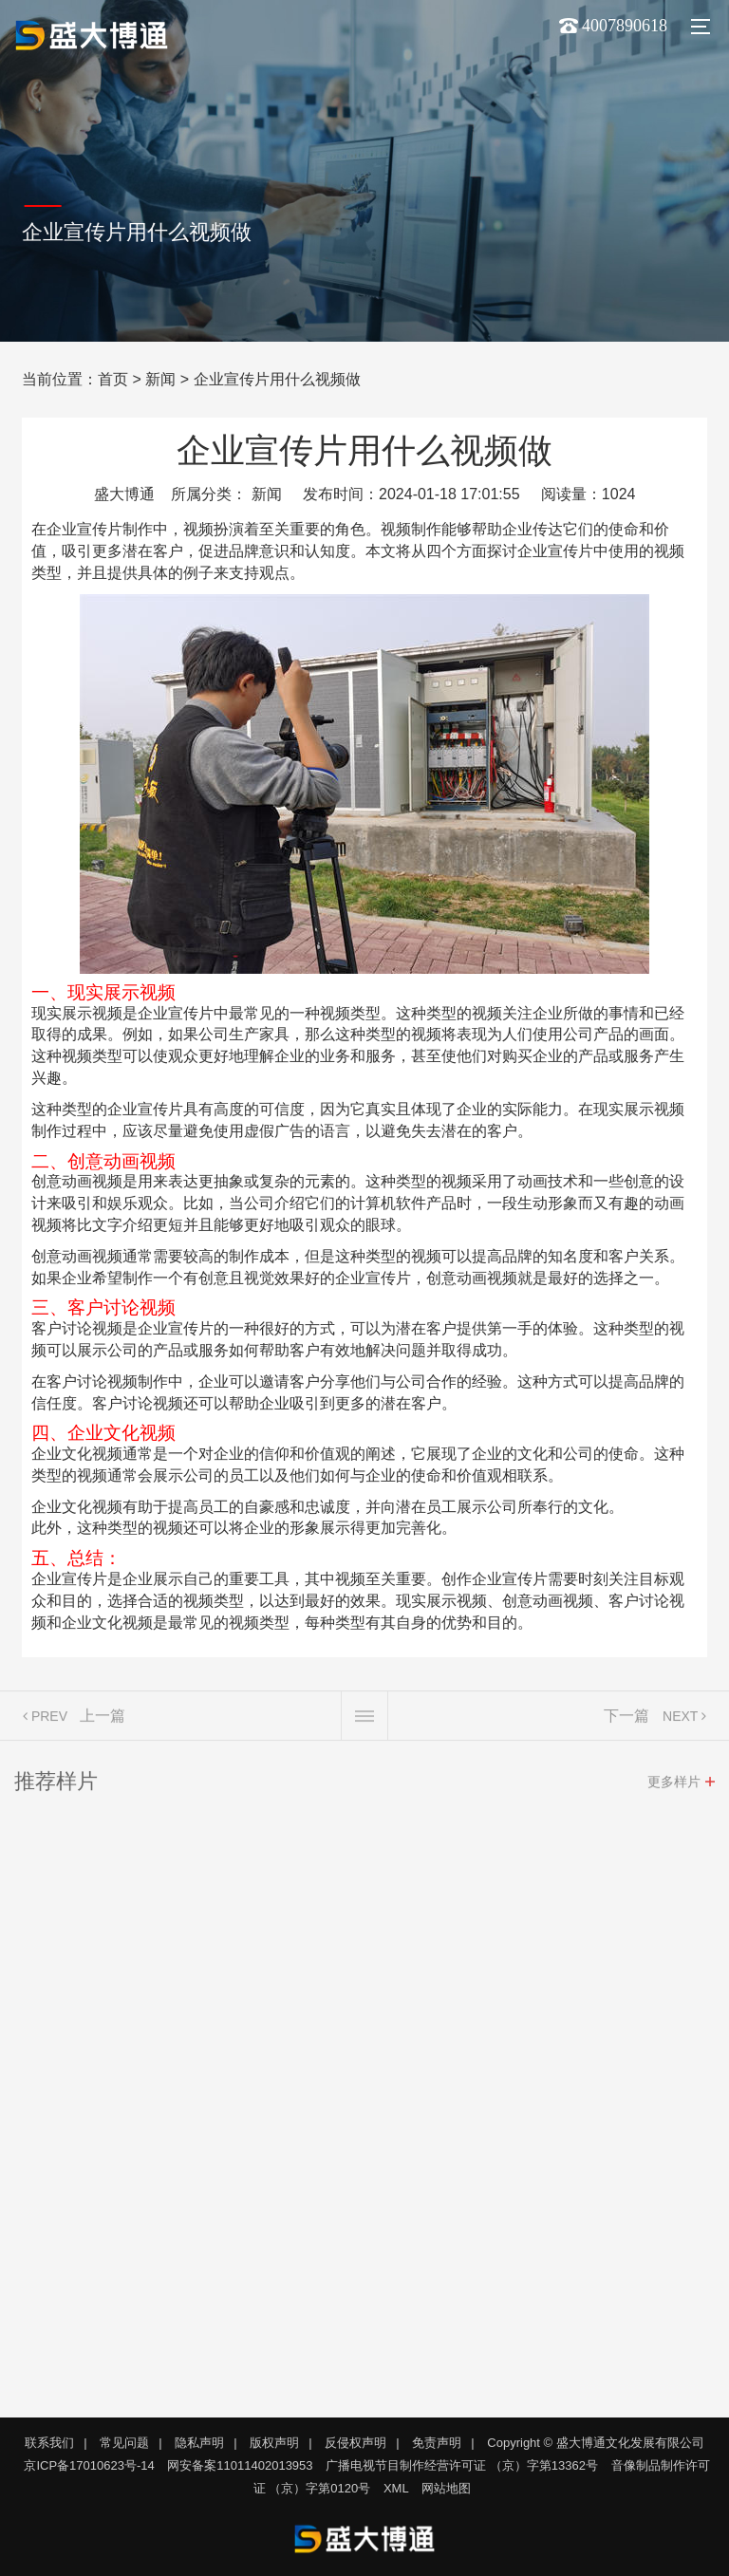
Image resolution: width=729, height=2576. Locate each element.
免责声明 (436, 2443)
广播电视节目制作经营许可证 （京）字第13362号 (462, 2465)
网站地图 (446, 2488)
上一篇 (102, 1720)
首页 (113, 379)
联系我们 (49, 2443)
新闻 (160, 379)
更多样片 (674, 1786)
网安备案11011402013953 (239, 2465)
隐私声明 (199, 2443)
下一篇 (626, 1720)
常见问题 (124, 2443)
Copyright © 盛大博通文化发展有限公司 (595, 2443)
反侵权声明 (355, 2443)
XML (396, 2488)
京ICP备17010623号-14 (89, 2465)
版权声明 (274, 2443)
